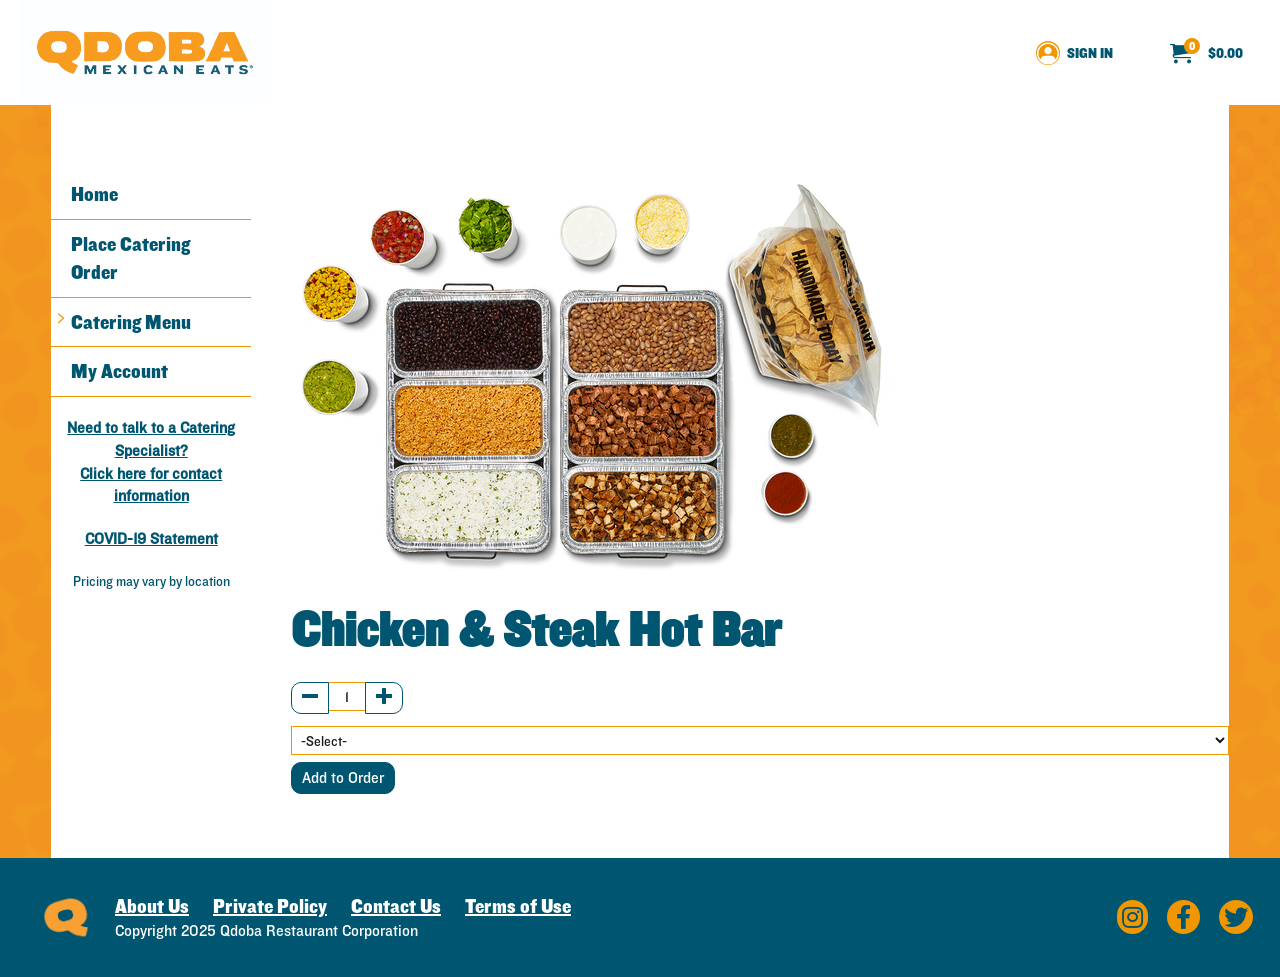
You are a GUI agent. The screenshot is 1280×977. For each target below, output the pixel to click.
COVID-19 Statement (151, 538)
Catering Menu (131, 322)
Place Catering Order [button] (130, 258)
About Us (152, 906)
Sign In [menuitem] (1090, 53)
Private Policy (270, 906)
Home (94, 194)
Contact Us (396, 906)
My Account (119, 371)
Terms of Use (518, 906)
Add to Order (343, 777)
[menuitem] (1206, 53)
